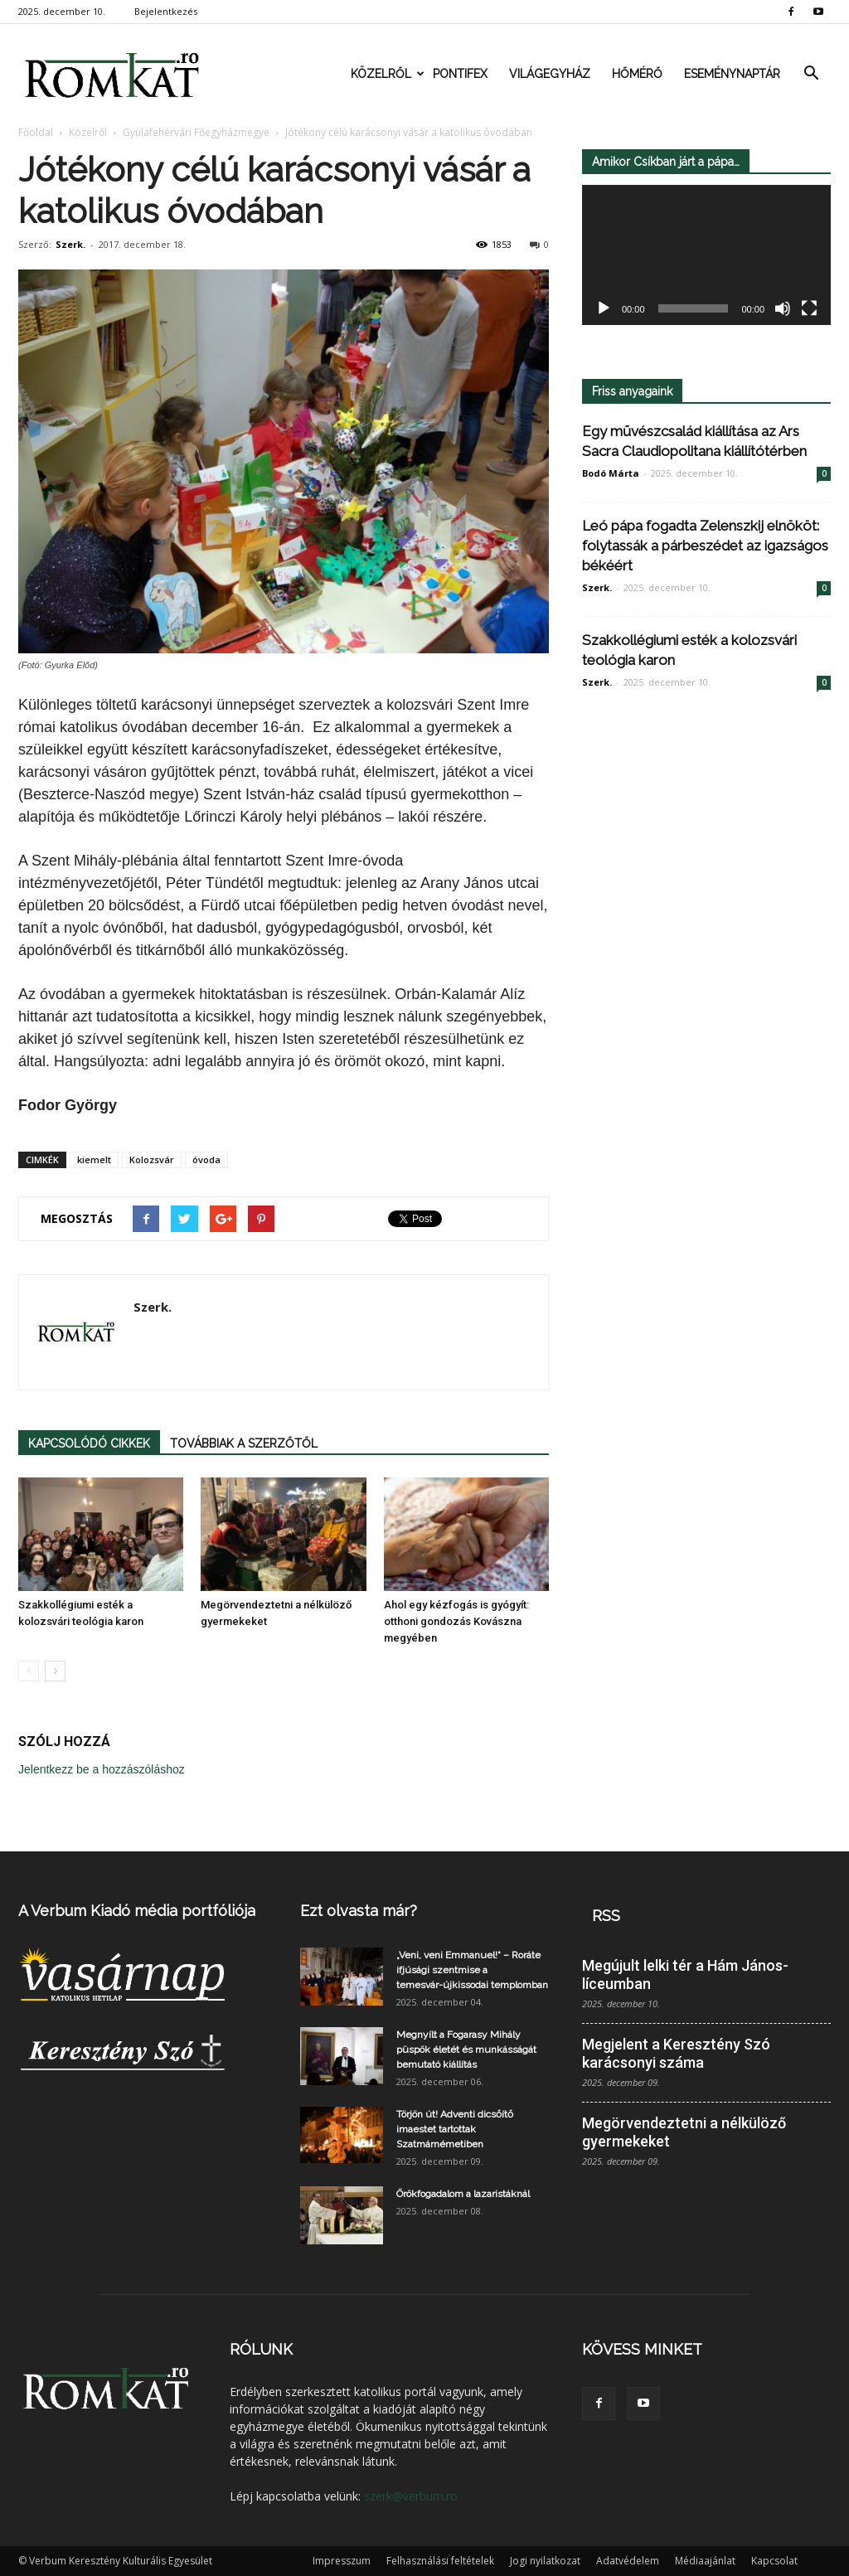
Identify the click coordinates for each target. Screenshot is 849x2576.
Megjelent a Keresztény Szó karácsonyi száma (676, 2053)
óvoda (206, 1159)
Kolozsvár (151, 1159)
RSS (606, 1915)
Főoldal (35, 132)
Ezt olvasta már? (358, 1910)
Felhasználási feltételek (440, 2561)
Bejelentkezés (165, 11)
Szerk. (70, 244)
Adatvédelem (627, 2561)
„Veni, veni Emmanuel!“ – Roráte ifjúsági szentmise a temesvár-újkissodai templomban (472, 1970)
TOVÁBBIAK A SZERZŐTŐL (244, 1443)
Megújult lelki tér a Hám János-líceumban (685, 1974)
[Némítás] (782, 309)
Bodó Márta (610, 473)
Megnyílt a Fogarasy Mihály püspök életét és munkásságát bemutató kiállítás (466, 2049)
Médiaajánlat (705, 2561)
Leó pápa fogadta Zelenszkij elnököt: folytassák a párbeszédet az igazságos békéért (705, 545)
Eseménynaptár (732, 73)
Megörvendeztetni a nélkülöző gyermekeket (684, 2132)
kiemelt (94, 1159)
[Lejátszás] (603, 309)
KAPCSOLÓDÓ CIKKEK (89, 1443)
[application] (706, 255)
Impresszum (342, 2561)
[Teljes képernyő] (809, 309)
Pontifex (460, 73)
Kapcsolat (774, 2561)
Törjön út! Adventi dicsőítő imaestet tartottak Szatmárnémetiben (454, 2129)
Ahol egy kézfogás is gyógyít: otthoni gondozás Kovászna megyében (456, 1621)
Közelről (386, 73)
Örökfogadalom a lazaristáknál (463, 2194)
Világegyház (549, 73)
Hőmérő (637, 73)
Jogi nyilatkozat (545, 2561)
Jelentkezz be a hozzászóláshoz (101, 1769)
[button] (811, 74)
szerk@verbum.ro (411, 2496)
